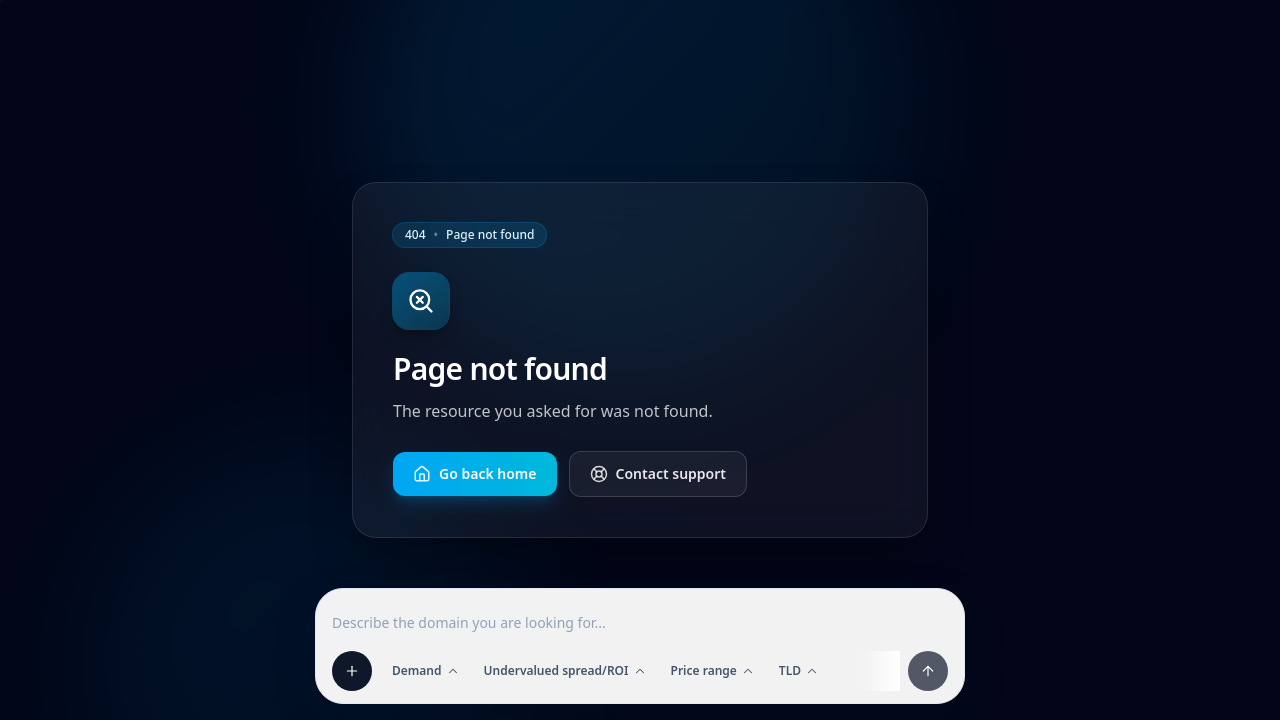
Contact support (658, 473)
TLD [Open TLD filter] (799, 670)
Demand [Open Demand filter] (426, 670)
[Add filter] (352, 671)
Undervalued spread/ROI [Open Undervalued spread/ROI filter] (565, 670)
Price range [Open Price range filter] (713, 670)
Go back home (475, 473)
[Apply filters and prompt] (928, 671)
